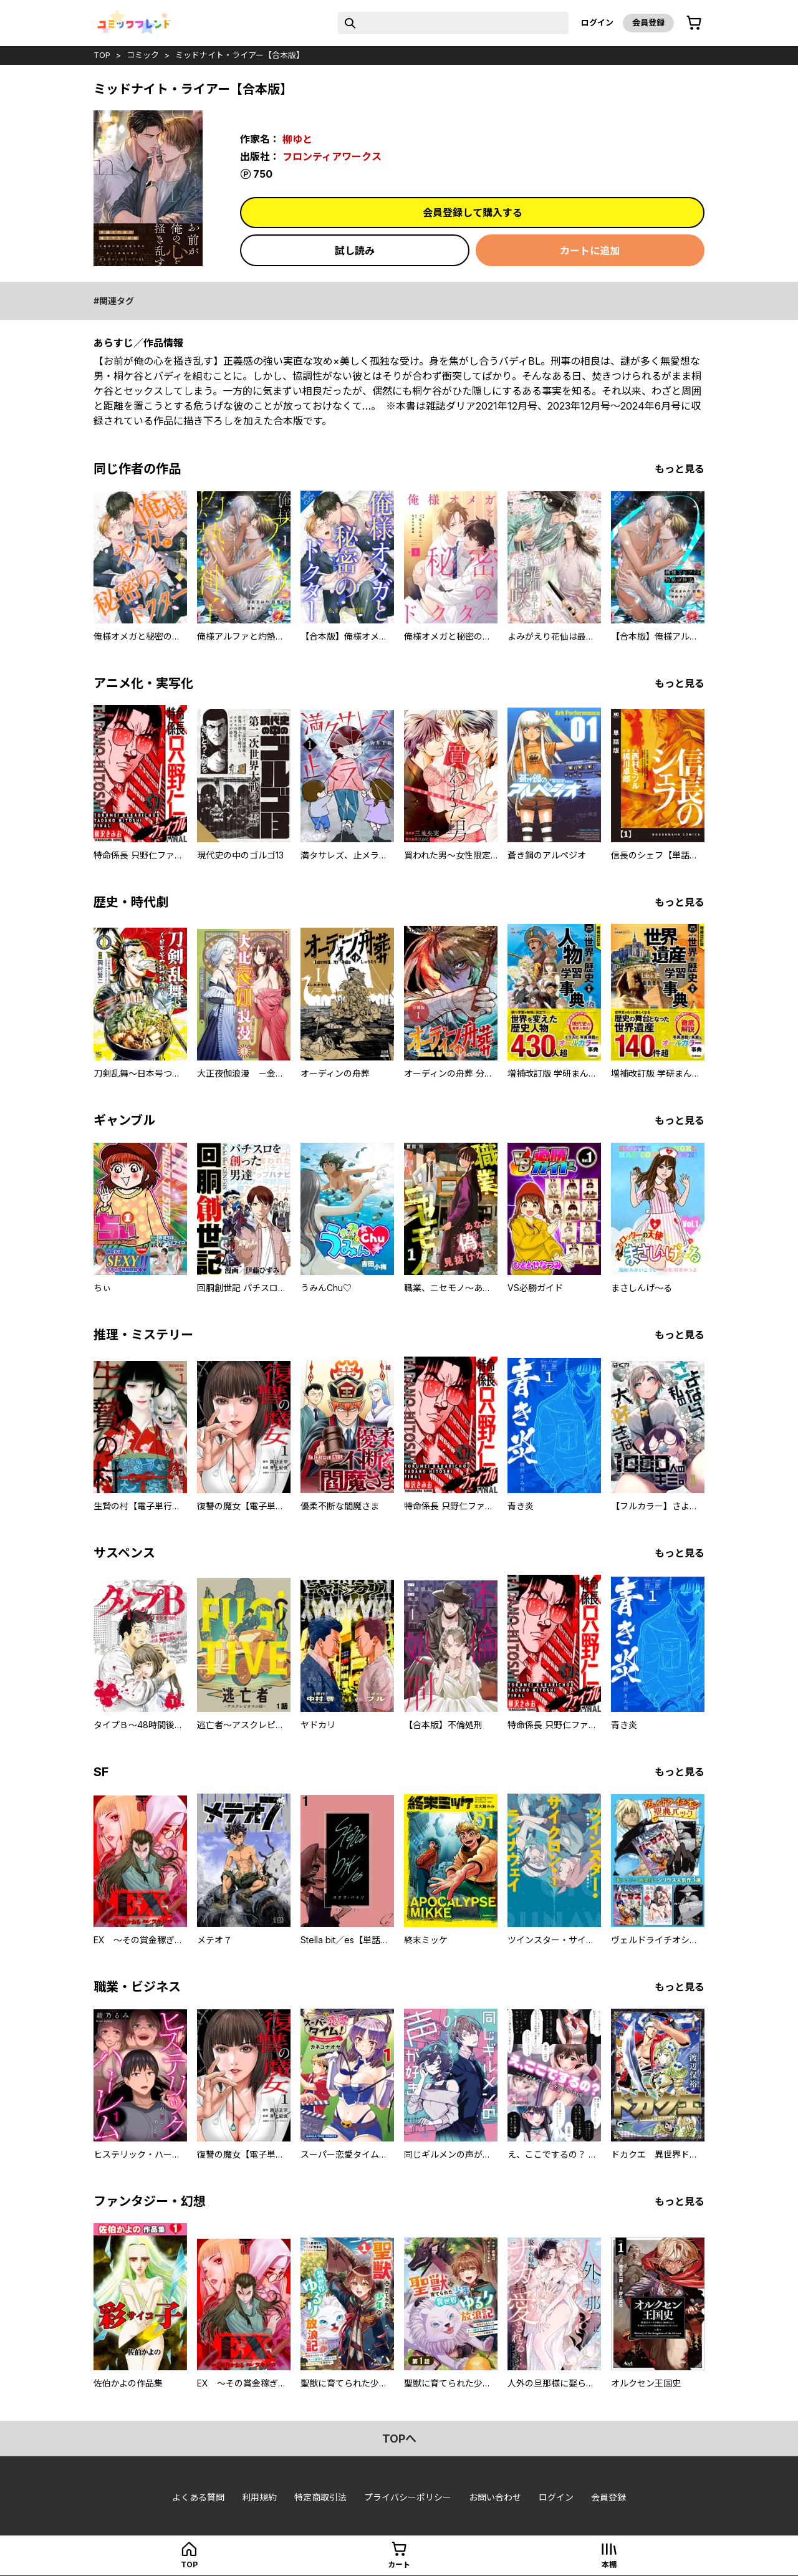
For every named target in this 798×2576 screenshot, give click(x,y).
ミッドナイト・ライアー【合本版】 (239, 55)
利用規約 (259, 2497)
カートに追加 (590, 250)
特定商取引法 (320, 2497)
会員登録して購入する (472, 212)
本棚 (609, 2564)
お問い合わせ (495, 2497)
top (102, 55)
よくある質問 (198, 2497)
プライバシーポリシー (407, 2497)
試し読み (355, 250)
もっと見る (679, 469)
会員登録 (648, 22)
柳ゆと (297, 139)
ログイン (597, 22)
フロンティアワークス (332, 156)
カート (399, 2564)
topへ (399, 2438)
